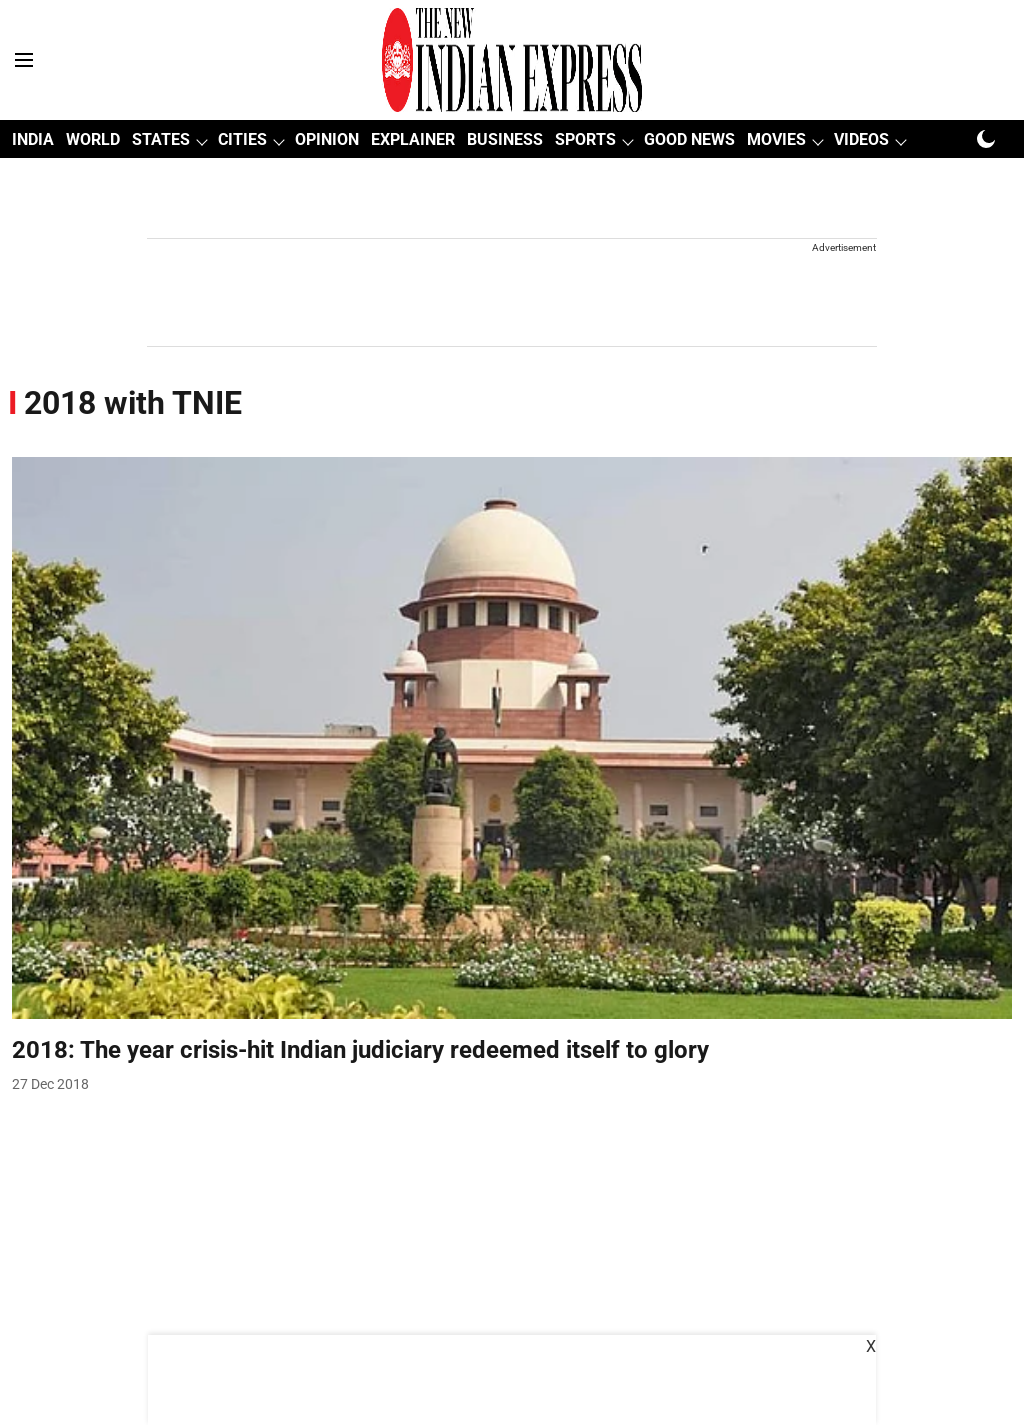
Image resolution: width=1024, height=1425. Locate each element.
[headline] (512, 1050)
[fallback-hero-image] (512, 738)
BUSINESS (505, 139)
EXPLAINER (413, 139)
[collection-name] (133, 402)
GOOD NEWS (689, 139)
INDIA (33, 139)
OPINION (327, 139)
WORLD (93, 139)
